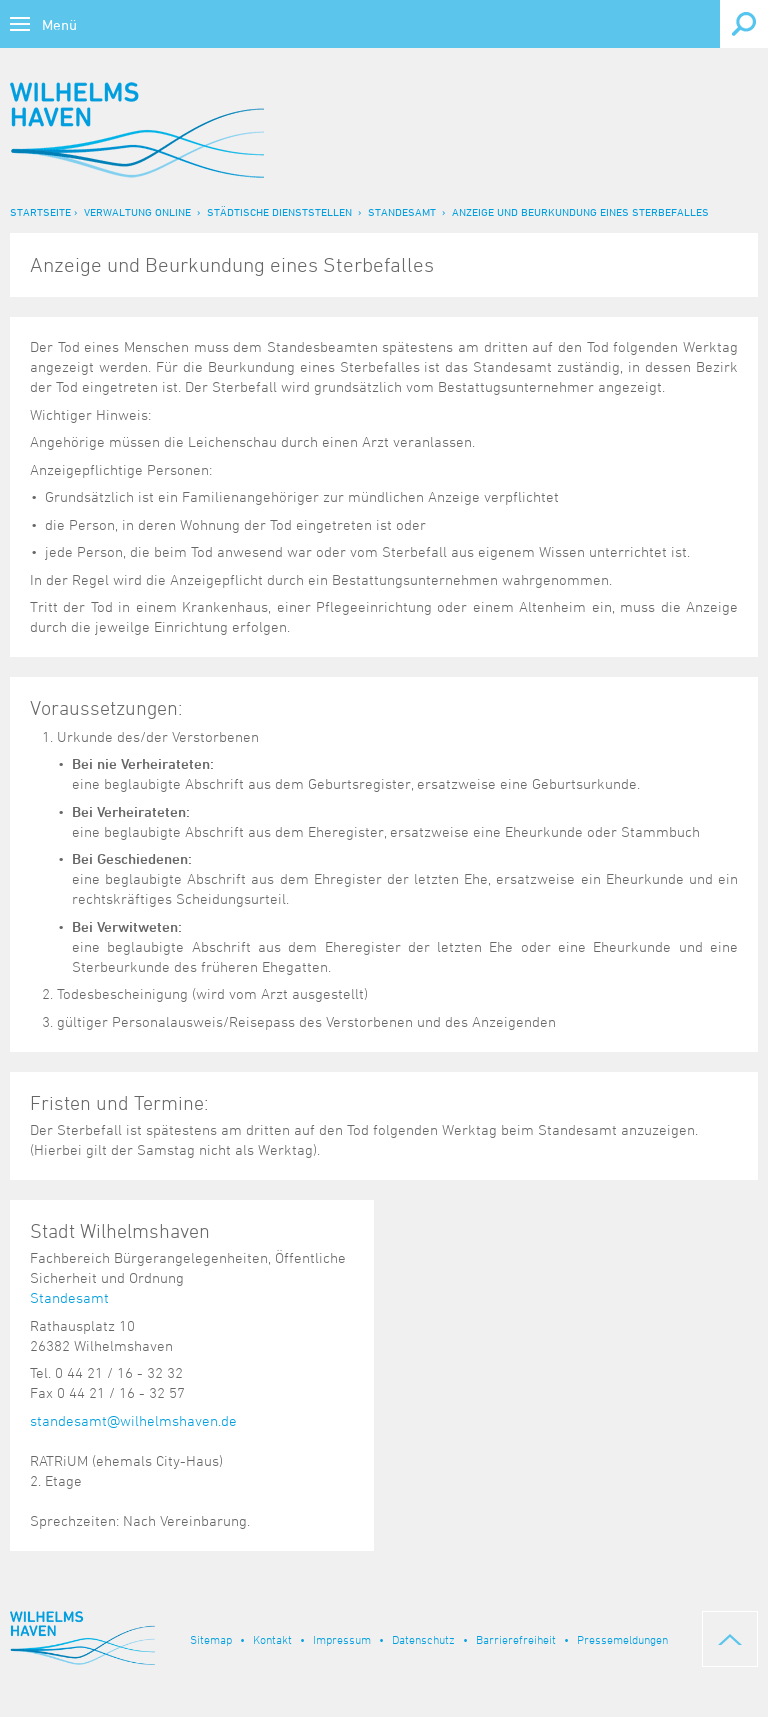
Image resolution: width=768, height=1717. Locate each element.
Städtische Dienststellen (279, 211)
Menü (59, 24)
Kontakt (272, 1639)
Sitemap (211, 1639)
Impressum (342, 1639)
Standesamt (402, 211)
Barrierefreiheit (516, 1639)
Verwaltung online (137, 211)
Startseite (40, 211)
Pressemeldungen (622, 1639)
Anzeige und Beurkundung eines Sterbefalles (580, 211)
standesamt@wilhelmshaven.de (133, 1420)
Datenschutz (423, 1639)
